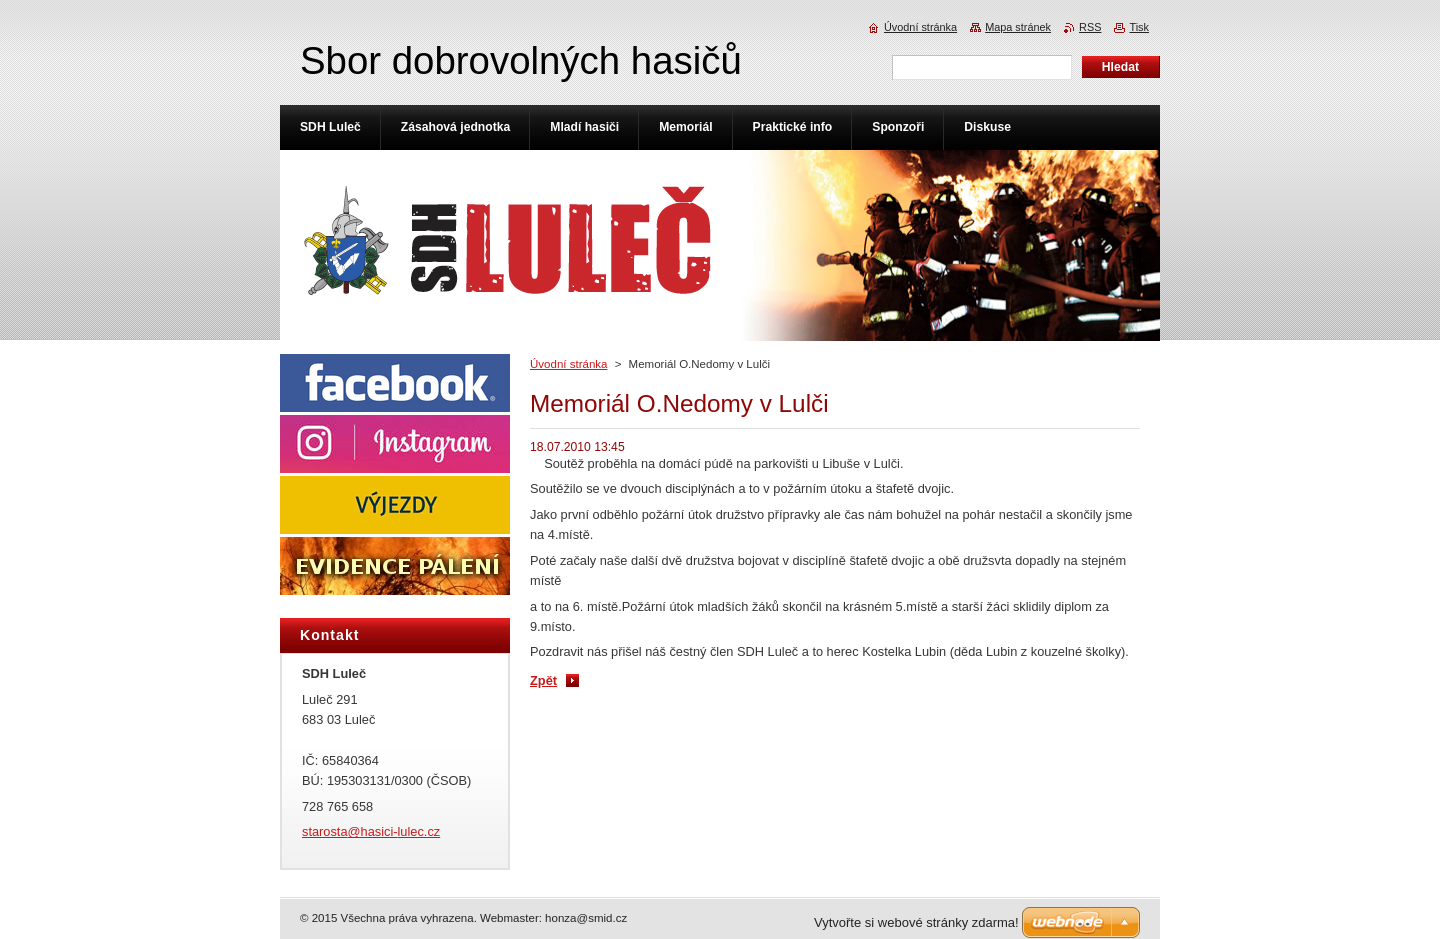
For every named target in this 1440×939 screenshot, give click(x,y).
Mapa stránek (1018, 27)
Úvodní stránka (568, 364)
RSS (1090, 27)
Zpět (543, 680)
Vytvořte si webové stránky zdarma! (916, 922)
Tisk (1139, 27)
